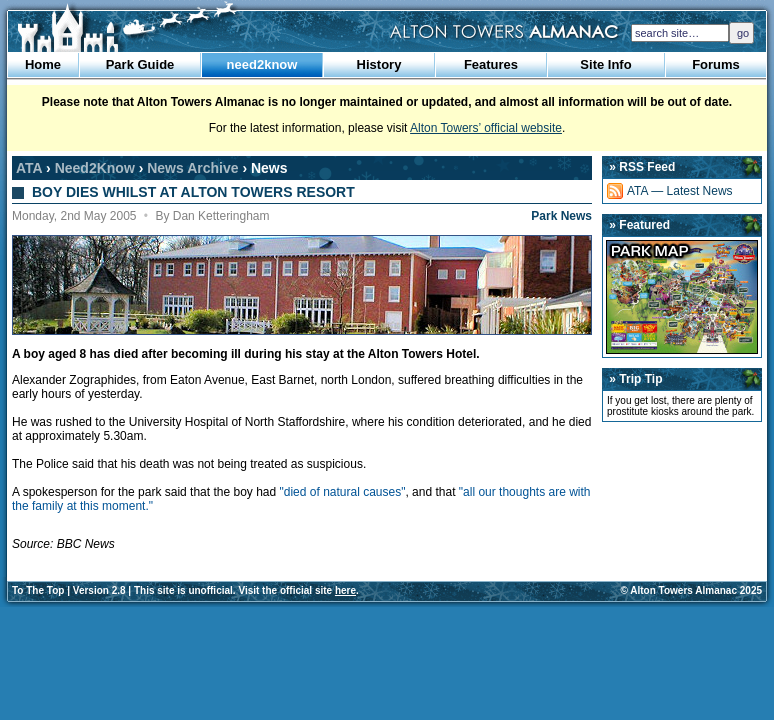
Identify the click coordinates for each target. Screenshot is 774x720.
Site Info (605, 64)
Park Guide (140, 64)
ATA (29, 168)
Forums (716, 64)
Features (491, 64)
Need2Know (95, 168)
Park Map (682, 297)
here (345, 590)
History (379, 64)
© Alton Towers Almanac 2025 (691, 590)
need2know (262, 64)
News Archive (192, 168)
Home (43, 64)
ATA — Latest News (680, 191)
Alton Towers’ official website (486, 128)
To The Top (38, 590)
